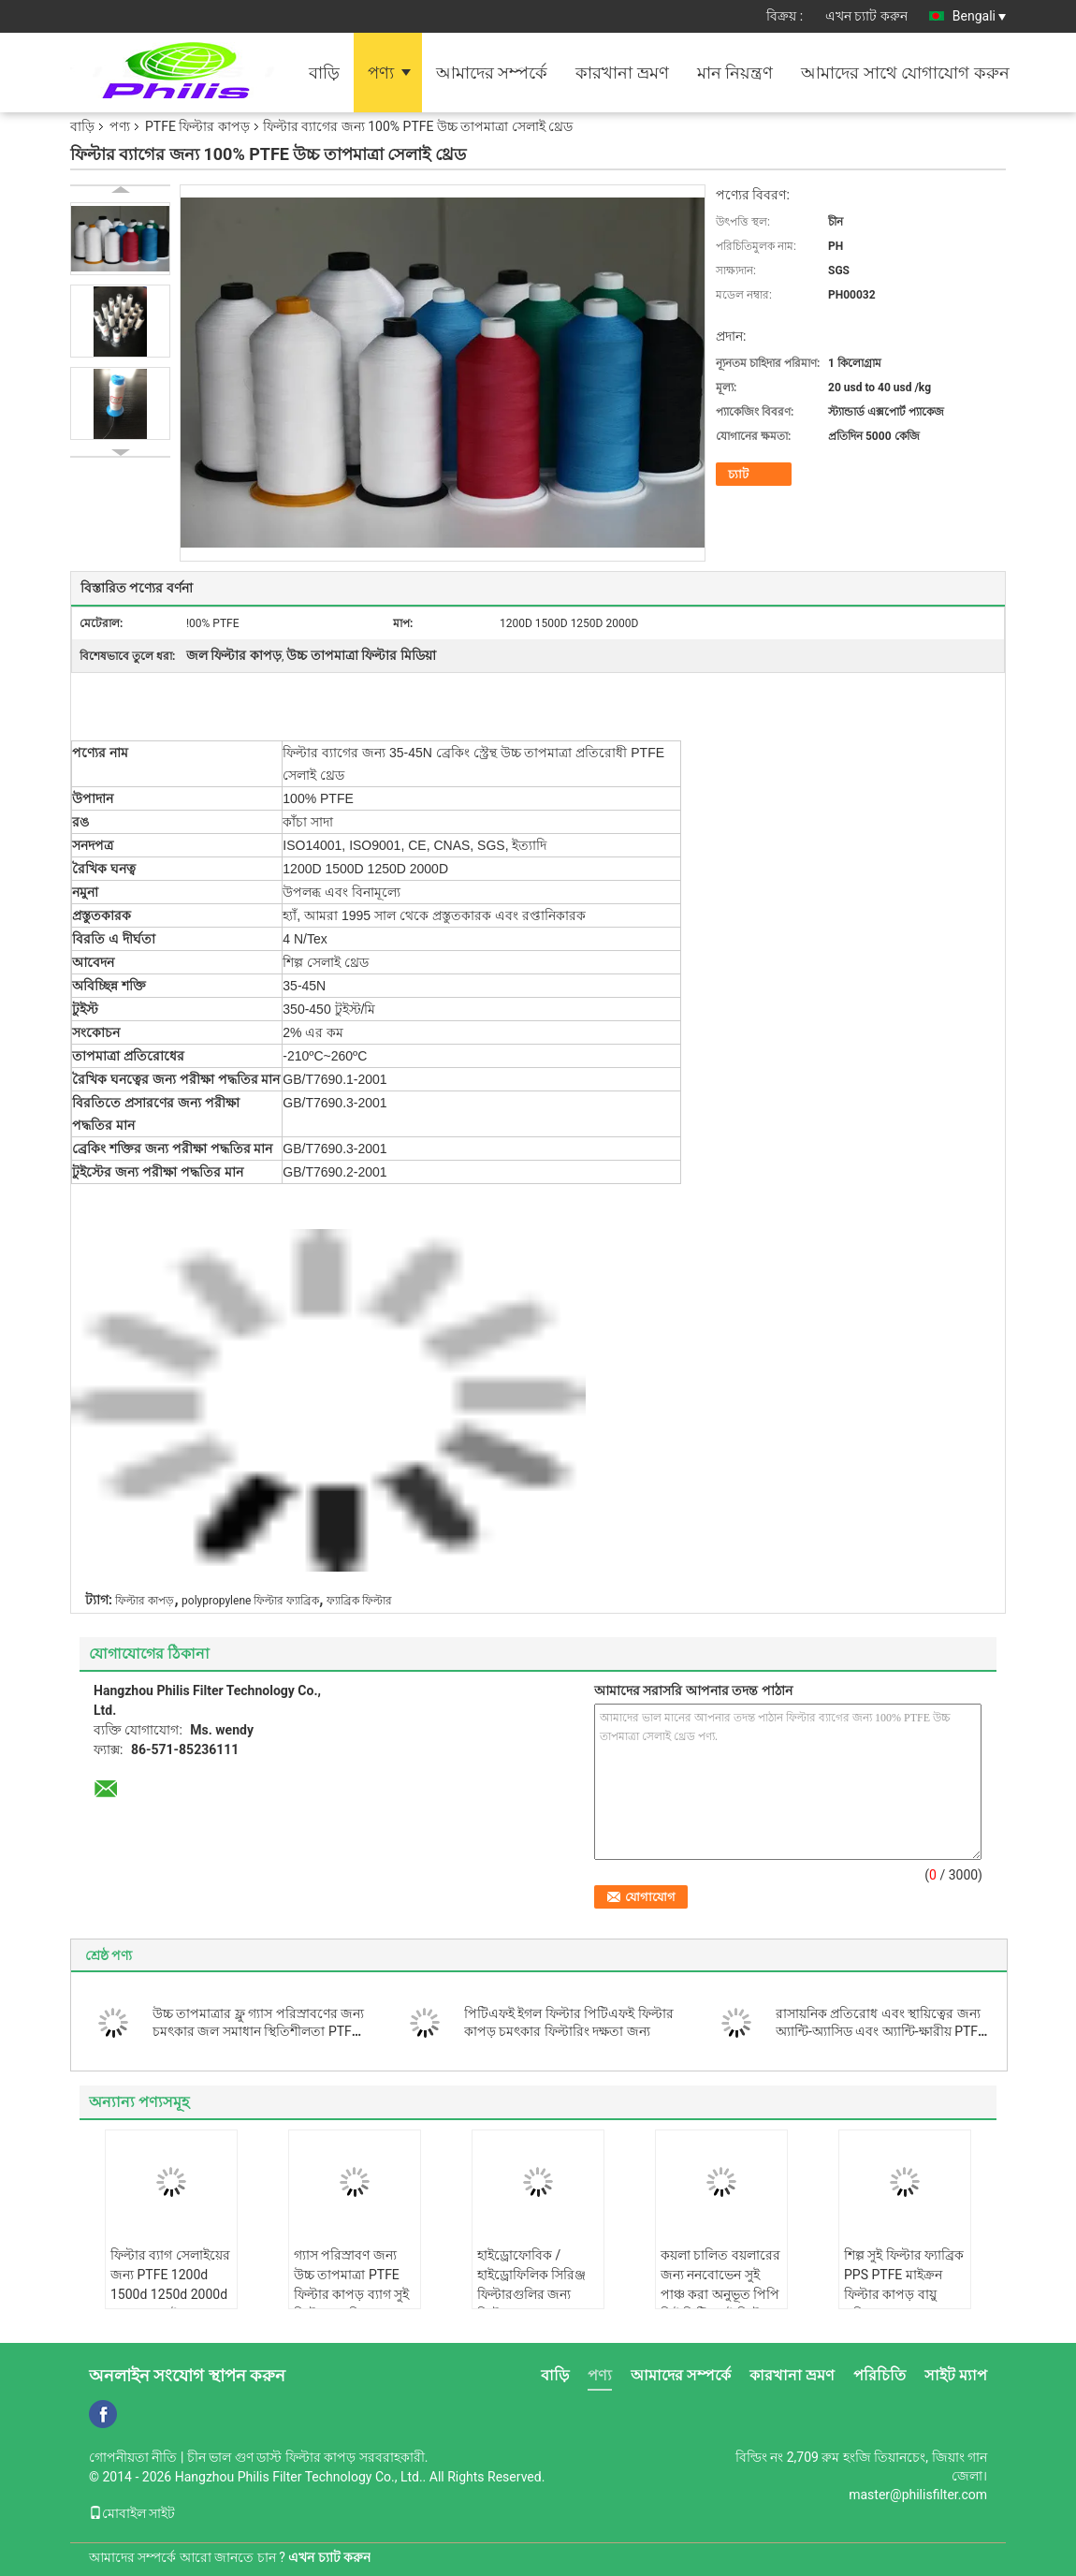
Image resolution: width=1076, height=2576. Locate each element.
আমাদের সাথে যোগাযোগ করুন (905, 72)
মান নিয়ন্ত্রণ (735, 72)
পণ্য (381, 72)
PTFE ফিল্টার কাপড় (197, 126)
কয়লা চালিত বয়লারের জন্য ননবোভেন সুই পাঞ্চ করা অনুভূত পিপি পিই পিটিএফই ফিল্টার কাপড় (720, 2294)
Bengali (979, 15)
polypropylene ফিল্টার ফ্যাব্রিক (250, 1600)
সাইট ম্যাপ (955, 2375)
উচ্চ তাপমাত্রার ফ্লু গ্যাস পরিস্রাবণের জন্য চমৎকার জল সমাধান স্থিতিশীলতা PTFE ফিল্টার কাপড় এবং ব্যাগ (258, 2031)
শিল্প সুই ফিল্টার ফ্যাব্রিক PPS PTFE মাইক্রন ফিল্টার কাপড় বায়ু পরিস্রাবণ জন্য (904, 2284)
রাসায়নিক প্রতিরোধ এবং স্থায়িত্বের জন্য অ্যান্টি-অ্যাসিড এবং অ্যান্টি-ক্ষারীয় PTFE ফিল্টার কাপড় (880, 2031)
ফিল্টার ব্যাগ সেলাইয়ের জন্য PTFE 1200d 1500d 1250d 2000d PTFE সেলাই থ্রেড (170, 2284)
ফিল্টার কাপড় (144, 1600)
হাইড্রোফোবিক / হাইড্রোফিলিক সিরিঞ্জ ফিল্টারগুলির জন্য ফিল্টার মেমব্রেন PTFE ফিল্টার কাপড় (535, 2294)
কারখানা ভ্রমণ (621, 72)
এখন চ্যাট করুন (866, 15)
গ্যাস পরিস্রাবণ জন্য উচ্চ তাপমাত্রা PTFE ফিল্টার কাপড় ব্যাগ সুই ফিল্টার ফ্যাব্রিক (351, 2284)
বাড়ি (324, 72)
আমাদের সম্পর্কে (491, 72)
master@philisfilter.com (918, 2494)
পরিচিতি (879, 2375)
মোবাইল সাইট (132, 2513)
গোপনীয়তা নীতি (133, 2457)
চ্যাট (738, 474)
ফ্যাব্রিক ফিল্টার (359, 1600)
